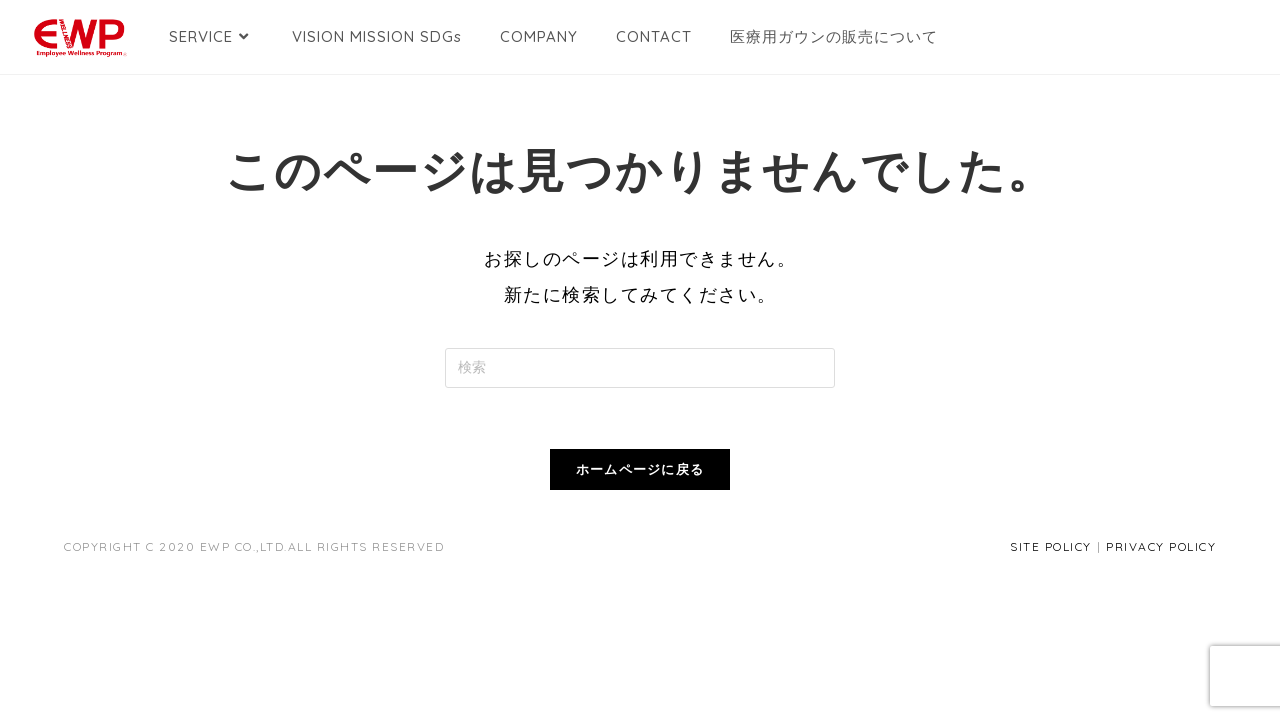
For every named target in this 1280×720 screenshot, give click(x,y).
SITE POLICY (1051, 546)
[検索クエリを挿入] (640, 368)
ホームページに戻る (640, 469)
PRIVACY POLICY (1161, 546)
